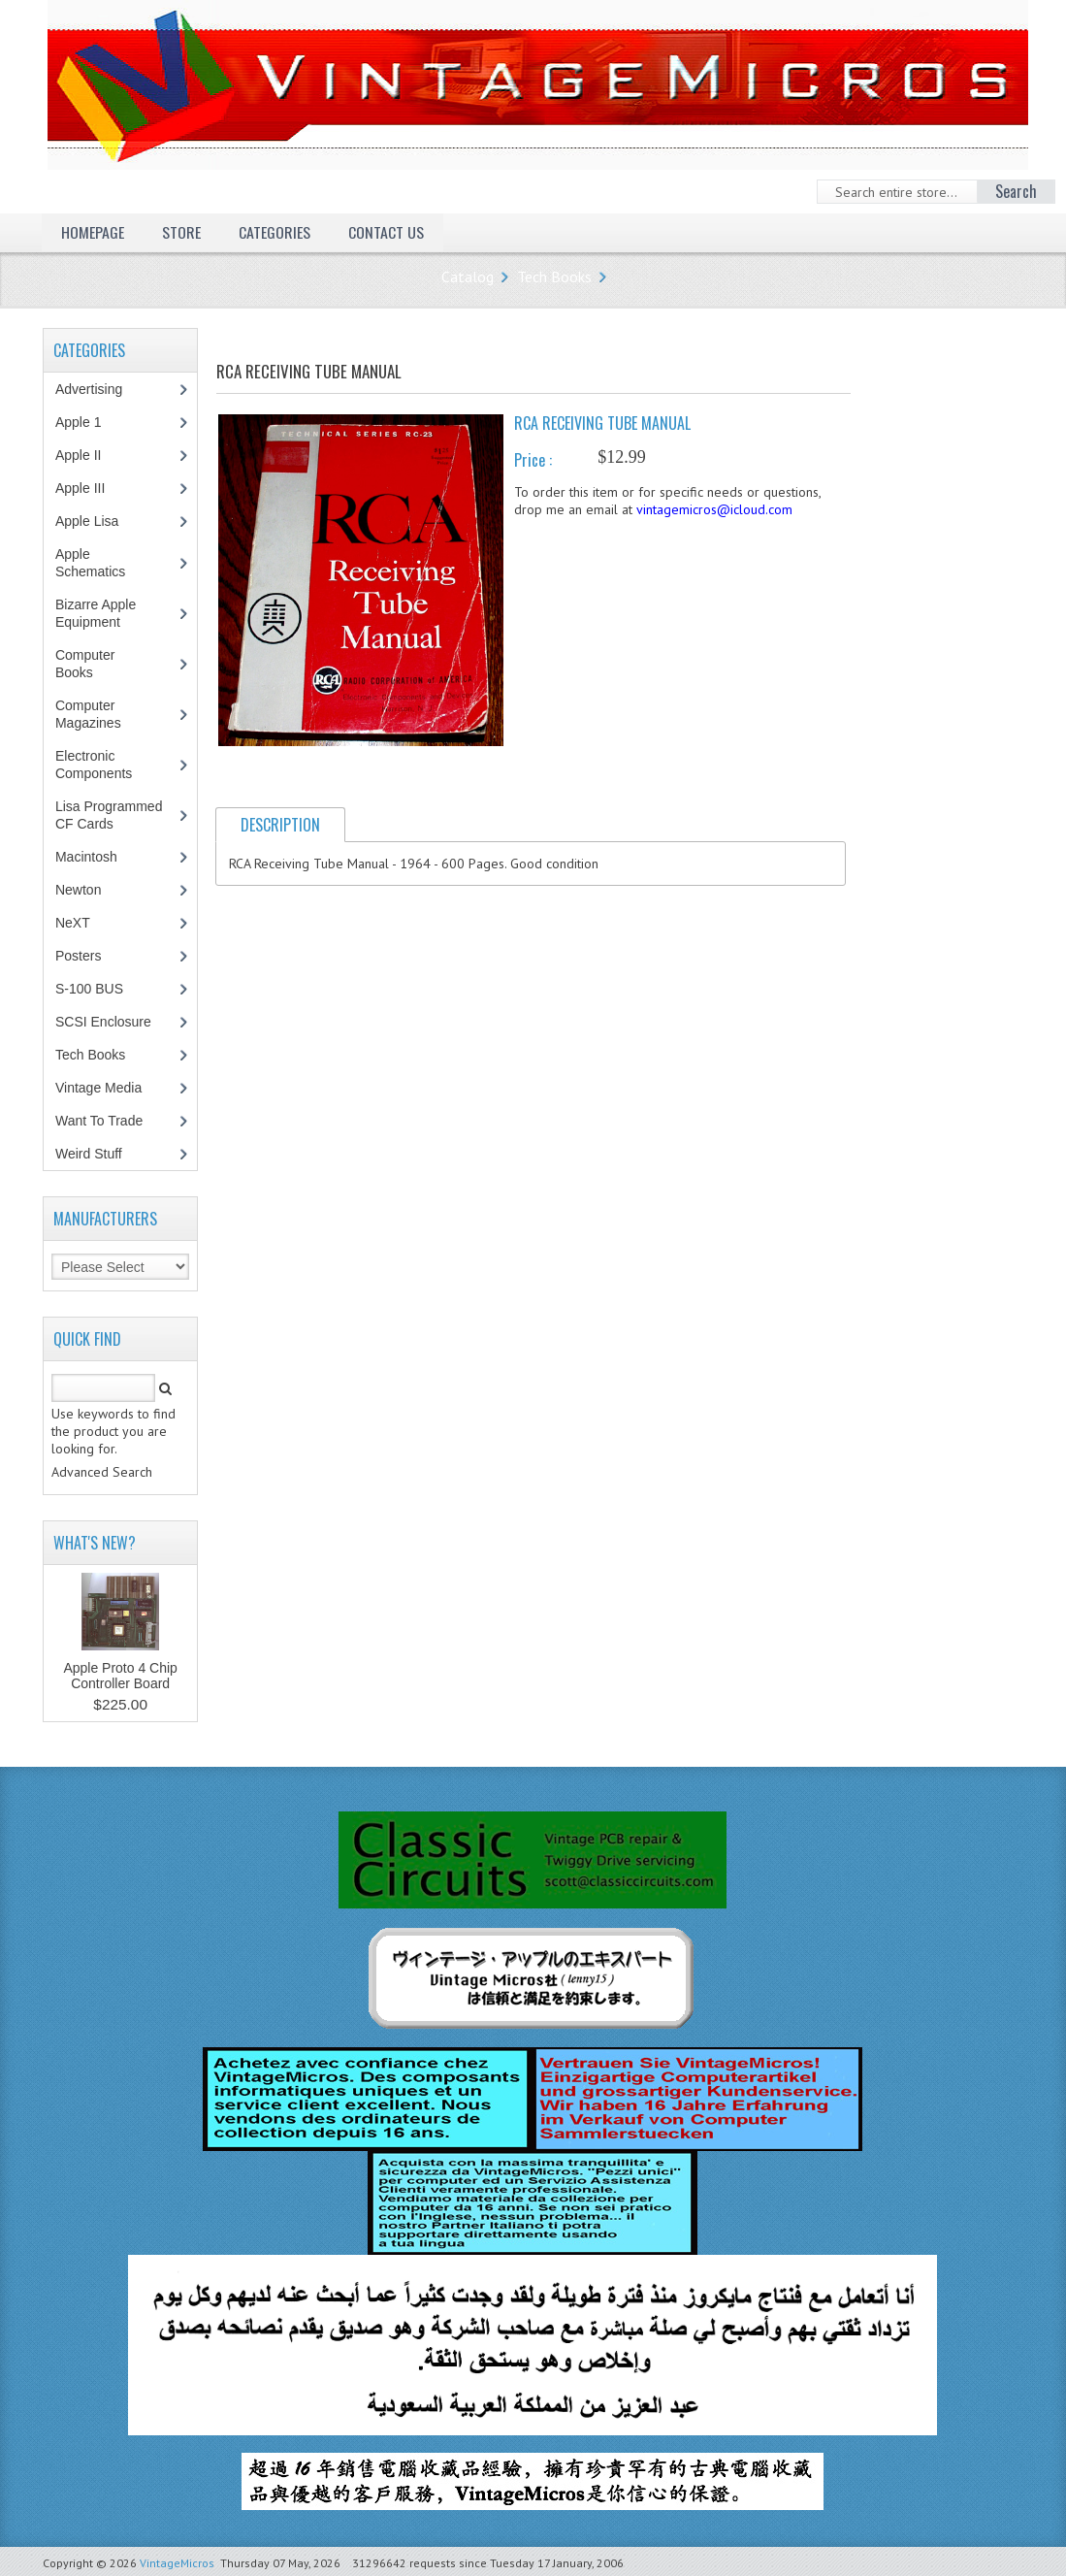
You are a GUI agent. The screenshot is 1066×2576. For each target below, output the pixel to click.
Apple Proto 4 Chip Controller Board (120, 1675)
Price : (533, 460)
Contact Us (386, 232)
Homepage (92, 232)
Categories (274, 232)
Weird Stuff (99, 1153)
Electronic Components (103, 764)
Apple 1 (88, 422)
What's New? (94, 1542)
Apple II (88, 455)
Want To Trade (99, 1120)
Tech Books (554, 276)
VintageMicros (177, 2563)
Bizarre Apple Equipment (98, 613)
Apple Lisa (100, 521)
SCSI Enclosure (113, 1021)
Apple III (90, 488)
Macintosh (96, 856)
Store (181, 232)
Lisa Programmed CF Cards (109, 815)
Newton (78, 889)
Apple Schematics (100, 562)
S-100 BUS (99, 988)
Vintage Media (108, 1087)
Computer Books (88, 663)
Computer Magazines (102, 714)
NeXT (72, 922)
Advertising (99, 389)
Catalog (467, 276)
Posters (88, 955)
